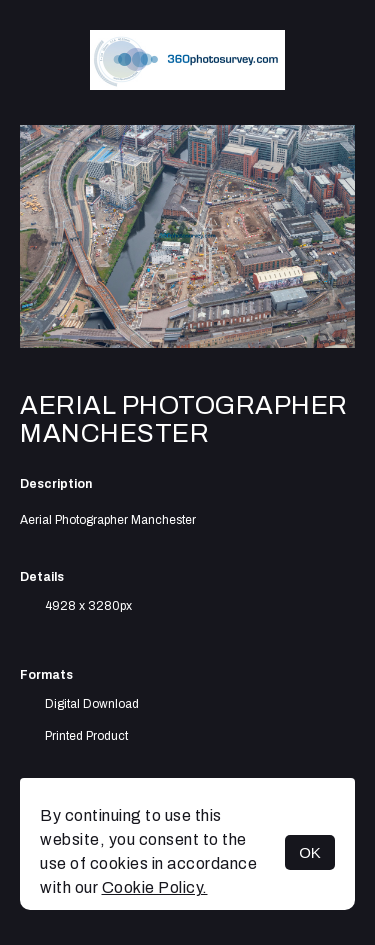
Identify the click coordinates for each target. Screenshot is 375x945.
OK (310, 852)
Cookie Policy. (155, 887)
